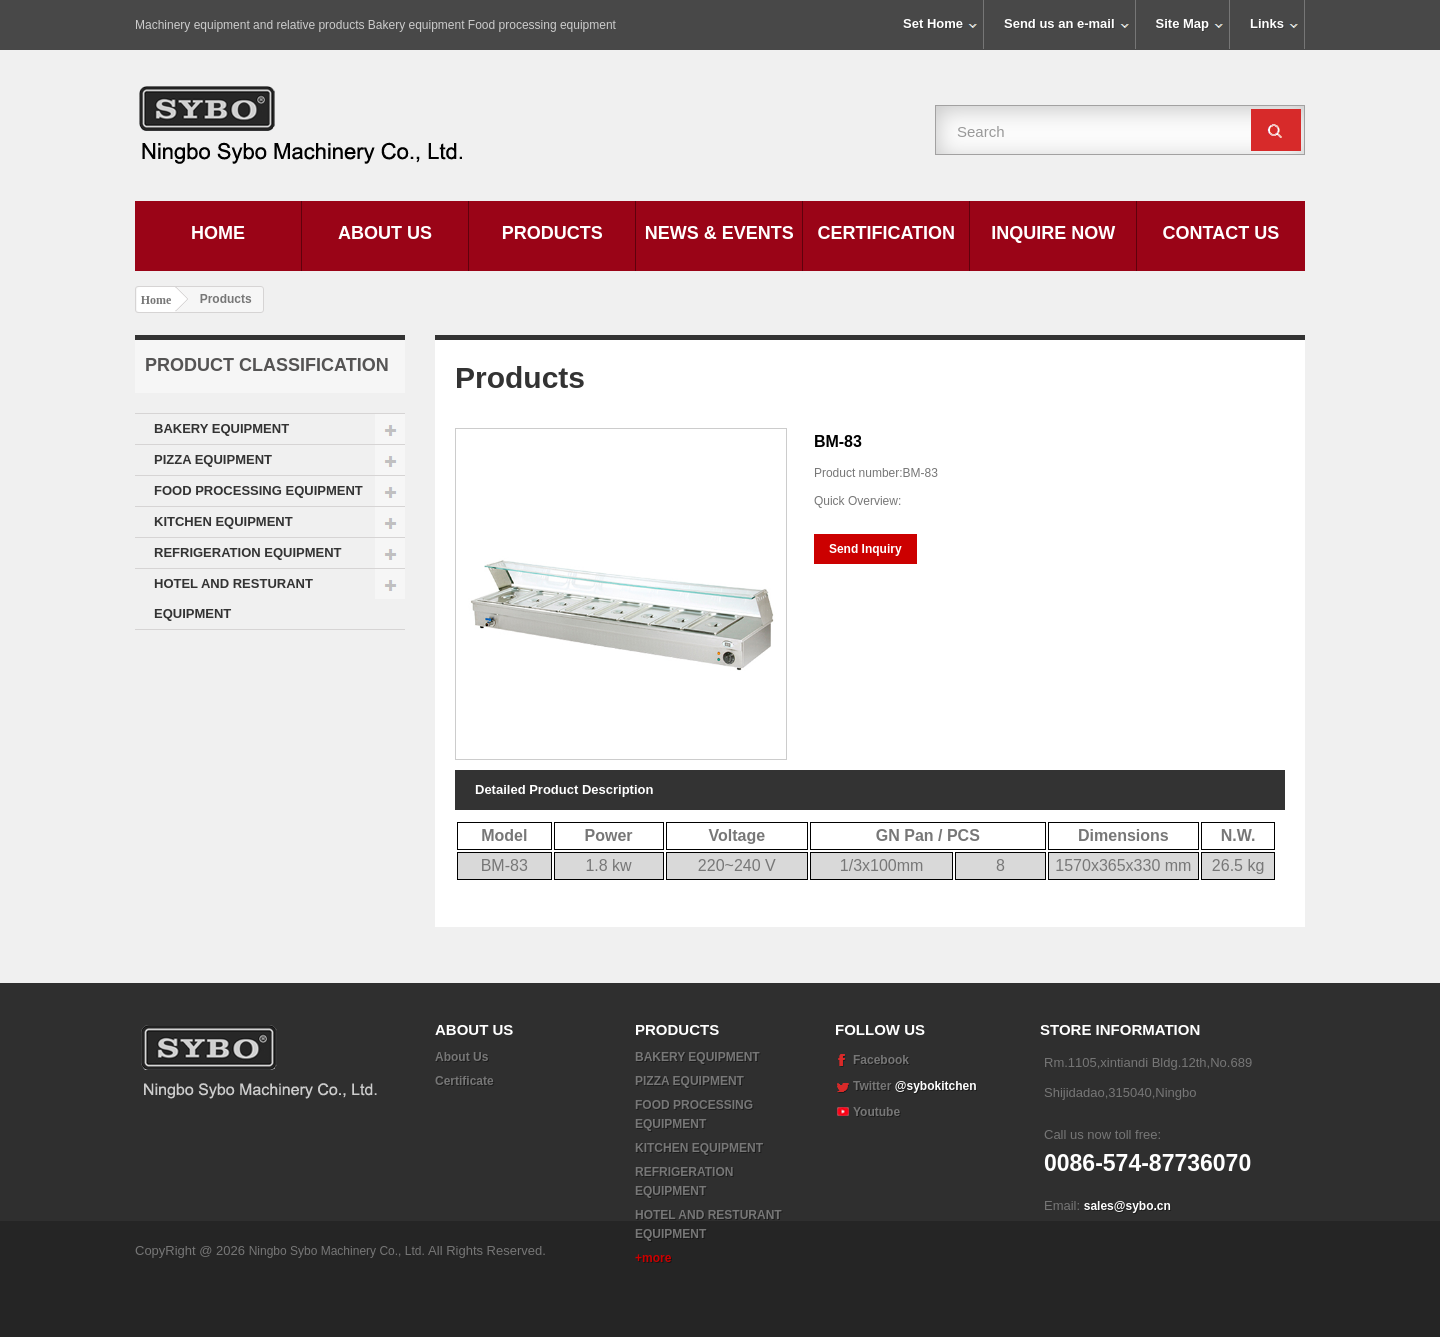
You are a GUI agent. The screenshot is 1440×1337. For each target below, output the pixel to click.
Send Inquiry (865, 549)
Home (218, 233)
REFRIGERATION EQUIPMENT (248, 552)
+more (653, 1258)
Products (552, 233)
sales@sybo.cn (1127, 1206)
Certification (886, 233)
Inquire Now (1053, 233)
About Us (385, 233)
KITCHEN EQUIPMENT (223, 521)
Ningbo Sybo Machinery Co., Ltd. (338, 1307)
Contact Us (1221, 233)
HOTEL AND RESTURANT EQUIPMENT (233, 598)
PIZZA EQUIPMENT (213, 459)
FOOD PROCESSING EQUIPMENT (258, 490)
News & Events (719, 233)
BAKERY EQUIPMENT (221, 428)
